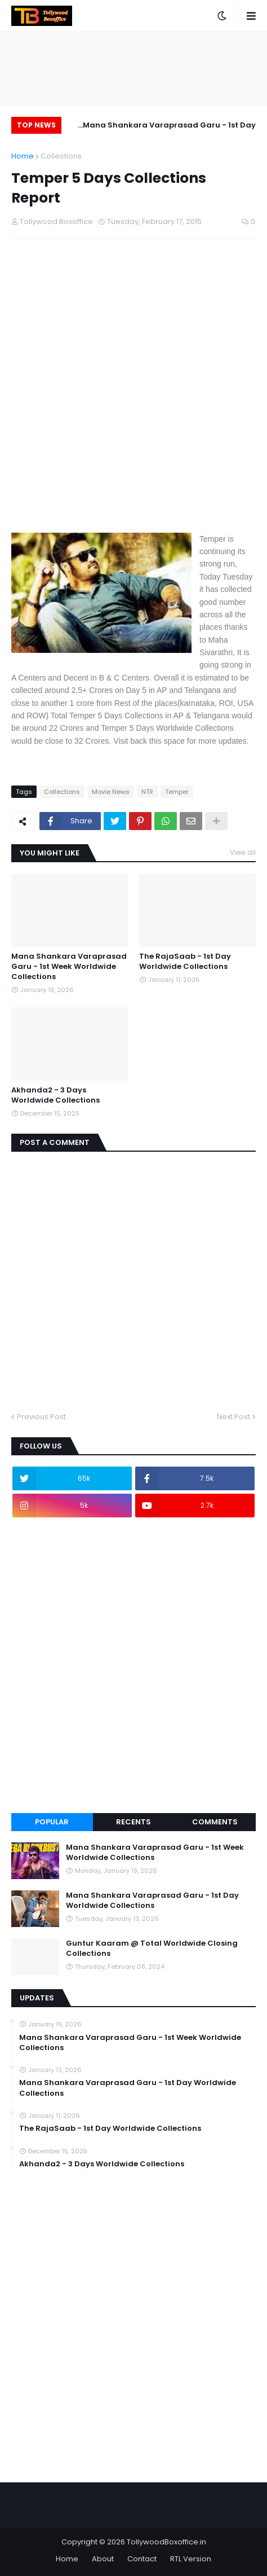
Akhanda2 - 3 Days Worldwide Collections (55, 1095)
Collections (61, 156)
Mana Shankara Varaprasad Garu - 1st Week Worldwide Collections (69, 966)
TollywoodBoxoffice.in (166, 2541)
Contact (142, 2558)
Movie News (111, 791)
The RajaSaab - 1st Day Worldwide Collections (185, 961)
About (103, 2558)
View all (243, 852)
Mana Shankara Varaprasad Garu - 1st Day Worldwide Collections (169, 127)
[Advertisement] (133, 395)
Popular (52, 1821)
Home (22, 156)
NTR (147, 791)
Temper (177, 791)
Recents (133, 1821)
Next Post (233, 1416)
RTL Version (190, 2558)
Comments (215, 1821)
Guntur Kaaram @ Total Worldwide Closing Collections (152, 1948)
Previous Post (41, 1416)
